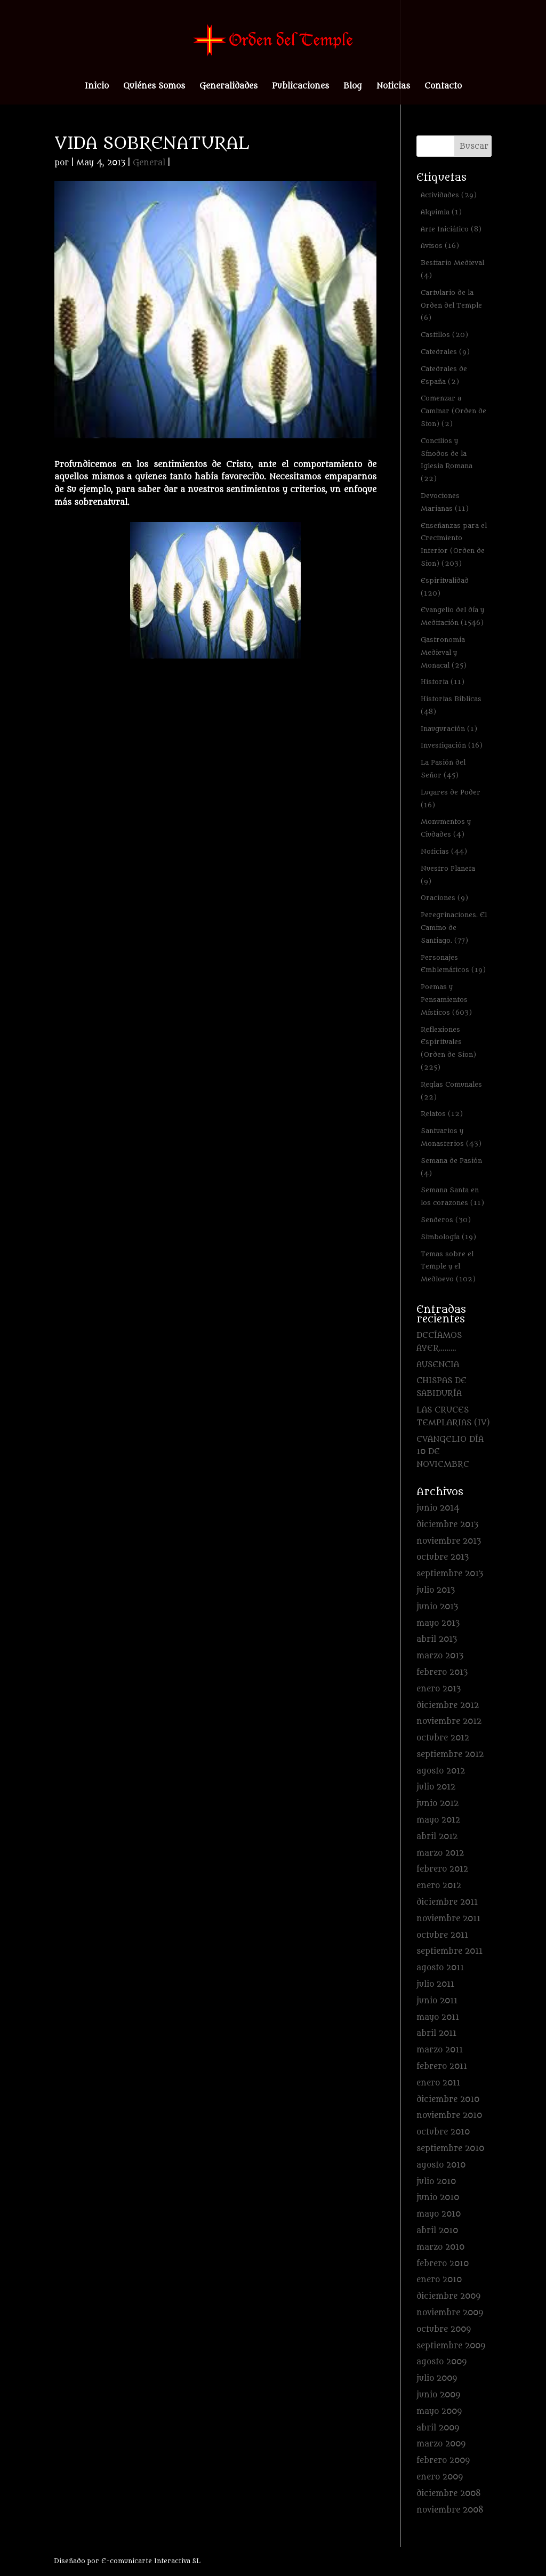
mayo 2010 (438, 2214)
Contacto (443, 87)
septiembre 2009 (450, 2345)
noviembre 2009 (449, 2312)
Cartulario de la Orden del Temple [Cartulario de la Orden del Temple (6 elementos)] (451, 305)
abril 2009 (437, 2428)
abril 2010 (437, 2230)
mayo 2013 (438, 1623)
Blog (352, 87)
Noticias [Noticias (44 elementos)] (444, 851)
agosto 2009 (441, 2361)
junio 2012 (437, 1803)
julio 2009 (436, 2378)
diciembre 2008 (448, 2493)
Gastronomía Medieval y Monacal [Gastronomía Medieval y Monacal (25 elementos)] (444, 652)
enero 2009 (439, 2477)
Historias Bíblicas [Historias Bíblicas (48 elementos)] (451, 705)
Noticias (393, 87)
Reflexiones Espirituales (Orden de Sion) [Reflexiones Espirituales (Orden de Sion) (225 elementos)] (448, 1048)
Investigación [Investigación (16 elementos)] (452, 745)
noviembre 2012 (448, 1721)
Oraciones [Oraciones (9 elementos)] (444, 898)
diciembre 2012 (447, 1705)
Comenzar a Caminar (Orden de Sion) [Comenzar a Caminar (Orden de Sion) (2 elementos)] (453, 411)
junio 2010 (437, 2197)
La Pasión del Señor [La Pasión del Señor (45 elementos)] (443, 768)
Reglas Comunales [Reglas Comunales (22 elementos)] (451, 1090)
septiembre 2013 (449, 1573)
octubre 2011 (442, 1935)
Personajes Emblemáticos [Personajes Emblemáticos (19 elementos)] (453, 963)
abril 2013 (436, 1639)
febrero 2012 (442, 1869)
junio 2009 (438, 2395)
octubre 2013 (442, 1557)
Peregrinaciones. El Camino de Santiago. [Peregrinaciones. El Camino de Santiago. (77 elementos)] (454, 927)
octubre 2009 (443, 2329)
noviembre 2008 (450, 2510)
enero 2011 (438, 2083)
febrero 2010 (442, 2263)
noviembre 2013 (448, 1541)
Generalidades (228, 87)
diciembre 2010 (447, 2099)
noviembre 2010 (449, 2115)
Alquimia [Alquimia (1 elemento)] (441, 212)
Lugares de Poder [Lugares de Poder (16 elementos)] (450, 798)
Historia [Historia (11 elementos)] (442, 682)
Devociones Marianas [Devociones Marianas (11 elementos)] (445, 502)
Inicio (97, 87)
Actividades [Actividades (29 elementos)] (449, 195)
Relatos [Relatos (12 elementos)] (442, 1114)
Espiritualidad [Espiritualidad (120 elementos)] (445, 586)
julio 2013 (435, 1590)
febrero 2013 (442, 1672)
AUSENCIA (437, 1364)
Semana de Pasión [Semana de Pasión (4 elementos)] (451, 1167)
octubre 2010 (443, 2132)
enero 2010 (439, 2279)
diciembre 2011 (447, 1902)
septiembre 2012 (450, 1754)
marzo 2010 (440, 2247)
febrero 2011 (441, 2066)
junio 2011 (436, 2000)
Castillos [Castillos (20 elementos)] (444, 335)
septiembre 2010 (450, 2148)
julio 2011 (435, 1984)
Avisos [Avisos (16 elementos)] (440, 246)
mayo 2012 (438, 1820)
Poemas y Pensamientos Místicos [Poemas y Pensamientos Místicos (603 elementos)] (446, 999)
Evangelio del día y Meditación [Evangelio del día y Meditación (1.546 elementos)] (452, 616)
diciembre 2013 (447, 1524)
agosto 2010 (440, 2165)
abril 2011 (436, 2033)
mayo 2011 (437, 2017)
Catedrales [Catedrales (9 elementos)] (445, 352)
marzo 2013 (439, 1655)
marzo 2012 (440, 1853)
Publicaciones (300, 87)
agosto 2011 (440, 1967)
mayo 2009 (439, 2411)
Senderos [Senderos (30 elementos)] (446, 1220)
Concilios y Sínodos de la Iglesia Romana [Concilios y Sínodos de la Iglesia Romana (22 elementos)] (446, 460)
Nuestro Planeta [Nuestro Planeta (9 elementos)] (448, 874)
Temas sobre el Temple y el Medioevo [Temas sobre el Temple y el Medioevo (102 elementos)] (448, 1266)
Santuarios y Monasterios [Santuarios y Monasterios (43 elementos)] (451, 1137)
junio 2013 (437, 1606)
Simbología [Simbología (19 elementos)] (448, 1237)
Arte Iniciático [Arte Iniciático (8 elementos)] (451, 229)
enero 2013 (438, 1689)
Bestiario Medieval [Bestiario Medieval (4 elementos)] (452, 269)
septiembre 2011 (449, 1951)
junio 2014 (438, 1508)
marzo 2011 (439, 2050)
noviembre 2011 (448, 1918)
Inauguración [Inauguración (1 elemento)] (449, 729)
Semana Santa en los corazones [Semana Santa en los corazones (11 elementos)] (452, 1196)
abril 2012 (436, 1836)
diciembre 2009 (448, 2296)
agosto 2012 (440, 1771)
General (149, 162)
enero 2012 (438, 1885)
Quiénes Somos (154, 87)
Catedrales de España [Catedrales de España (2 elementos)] (444, 375)
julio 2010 (436, 2181)
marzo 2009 (440, 2444)
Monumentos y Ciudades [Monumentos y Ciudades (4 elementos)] (446, 827)
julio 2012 (435, 1787)
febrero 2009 (443, 2460)
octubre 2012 (442, 1738)
